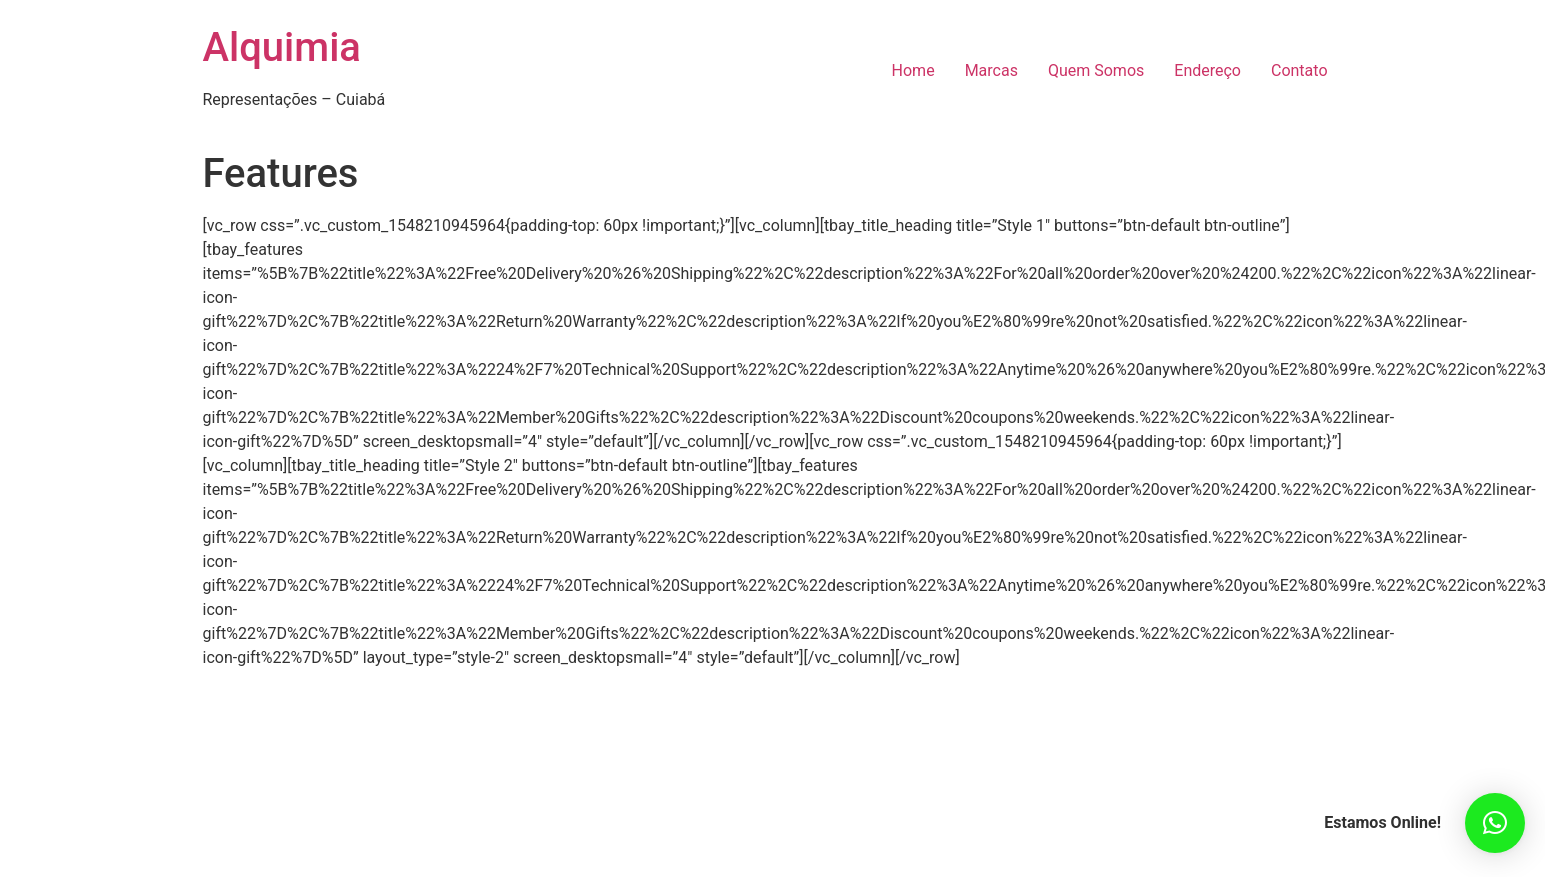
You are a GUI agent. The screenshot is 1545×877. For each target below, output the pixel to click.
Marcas (991, 70)
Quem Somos (1096, 70)
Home (913, 70)
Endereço (1207, 70)
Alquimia (282, 47)
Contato (1299, 70)
